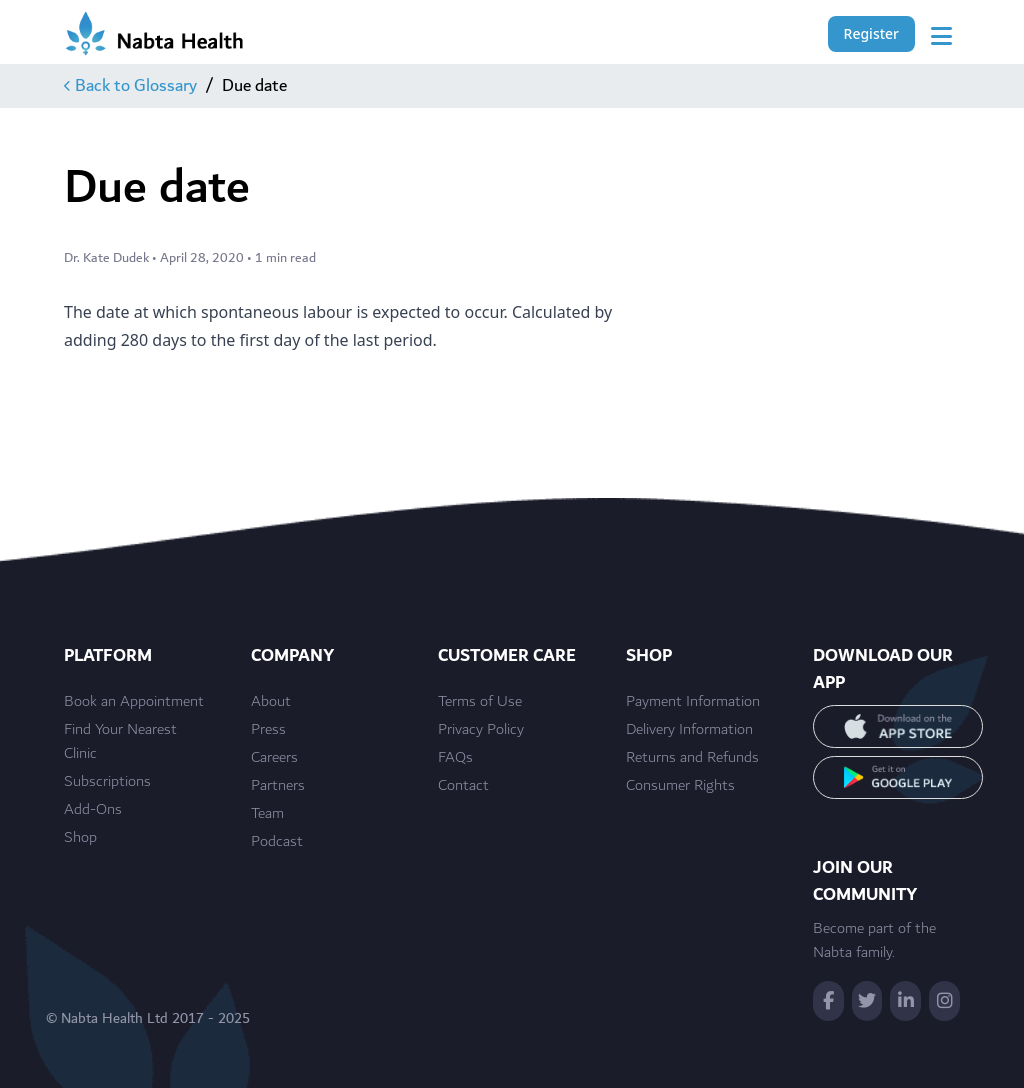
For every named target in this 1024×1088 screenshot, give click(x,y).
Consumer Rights (680, 786)
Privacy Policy (481, 730)
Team (267, 814)
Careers (274, 758)
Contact (463, 786)
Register (871, 33)
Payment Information (693, 702)
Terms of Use (480, 702)
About (271, 702)
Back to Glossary (130, 86)
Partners (278, 786)
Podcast (277, 842)
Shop (80, 838)
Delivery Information (689, 730)
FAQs (455, 758)
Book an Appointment (134, 702)
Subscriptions (107, 782)
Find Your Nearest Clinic (120, 742)
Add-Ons (93, 810)
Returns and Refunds (692, 758)
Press (268, 730)
